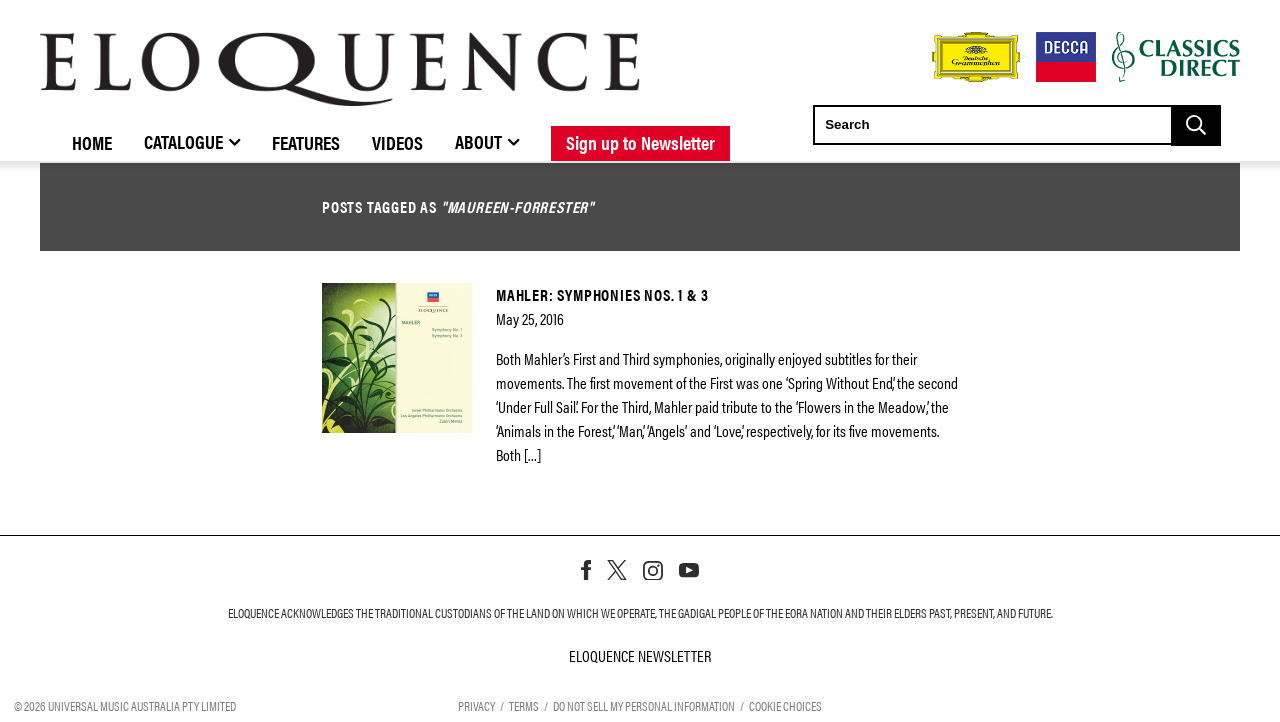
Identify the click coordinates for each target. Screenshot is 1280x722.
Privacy (476, 705)
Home (92, 142)
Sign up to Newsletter (640, 142)
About (478, 141)
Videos (397, 142)
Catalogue (183, 141)
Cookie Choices (785, 705)
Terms (524, 705)
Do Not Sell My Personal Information (644, 705)
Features (306, 142)
